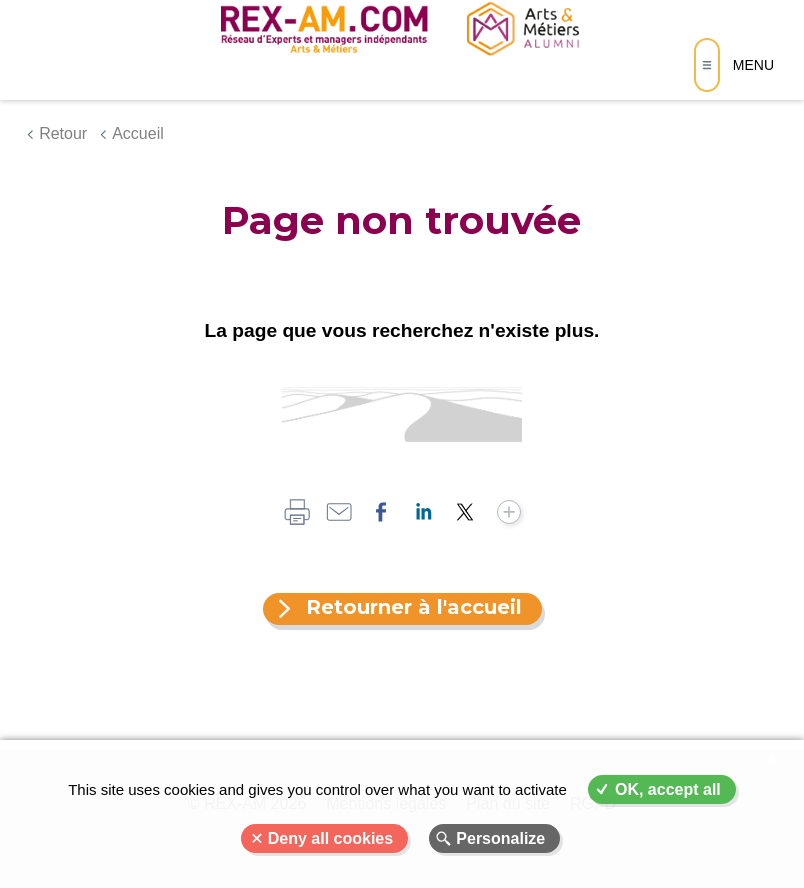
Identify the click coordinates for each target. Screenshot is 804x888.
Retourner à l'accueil (414, 607)
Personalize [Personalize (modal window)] (500, 838)
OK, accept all (668, 789)
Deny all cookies (330, 838)
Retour (63, 133)
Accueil (138, 133)
